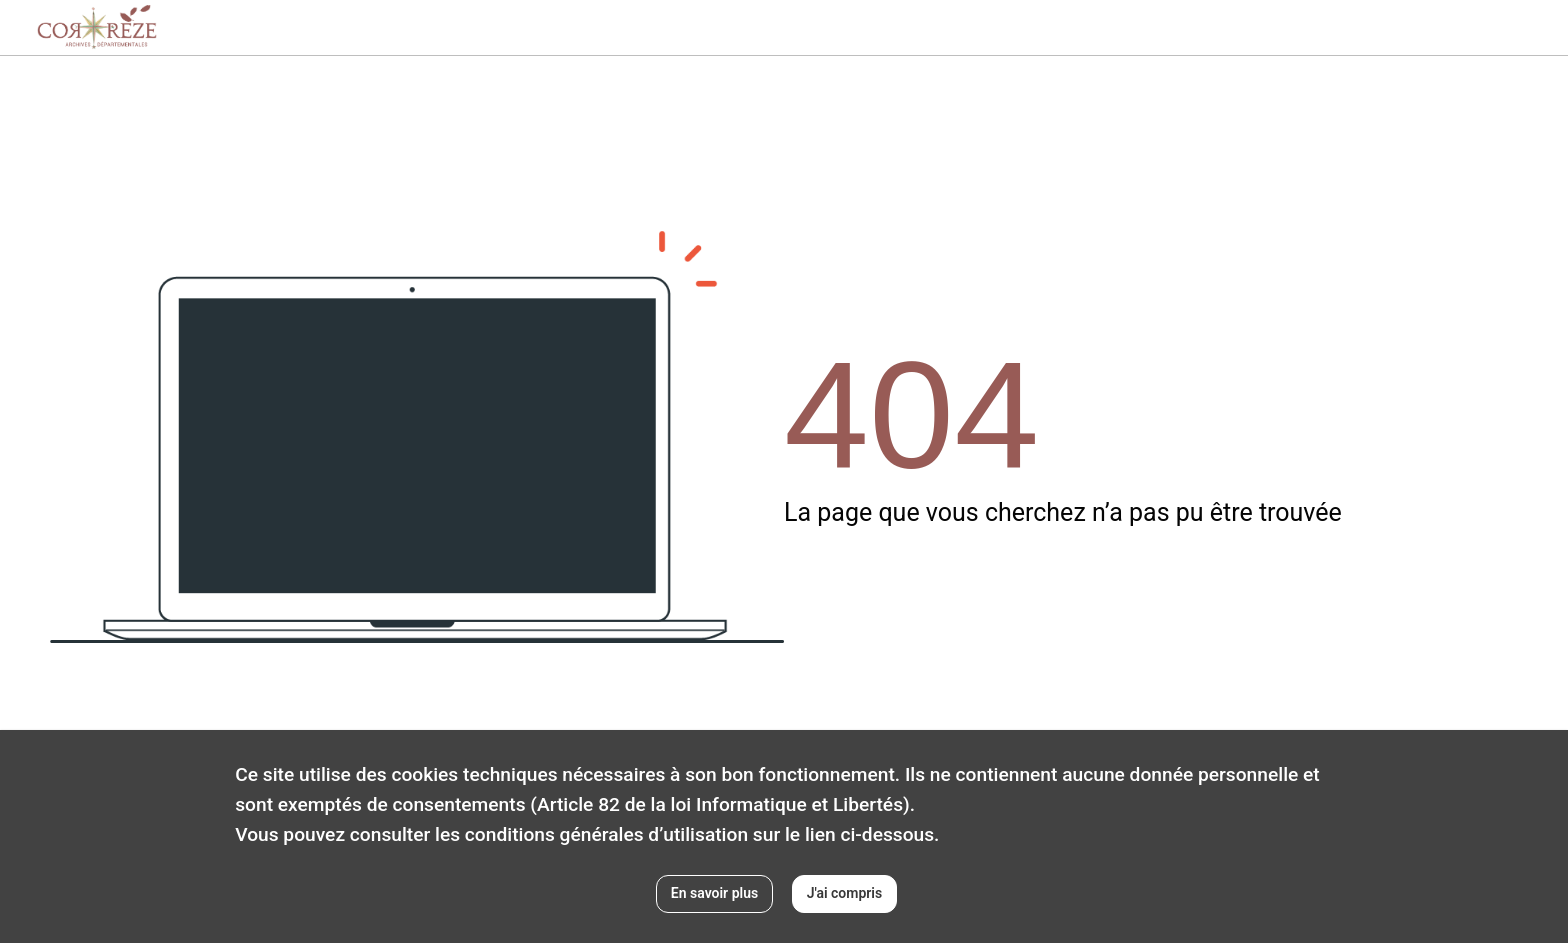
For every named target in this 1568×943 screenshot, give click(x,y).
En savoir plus (714, 893)
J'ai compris (845, 893)
